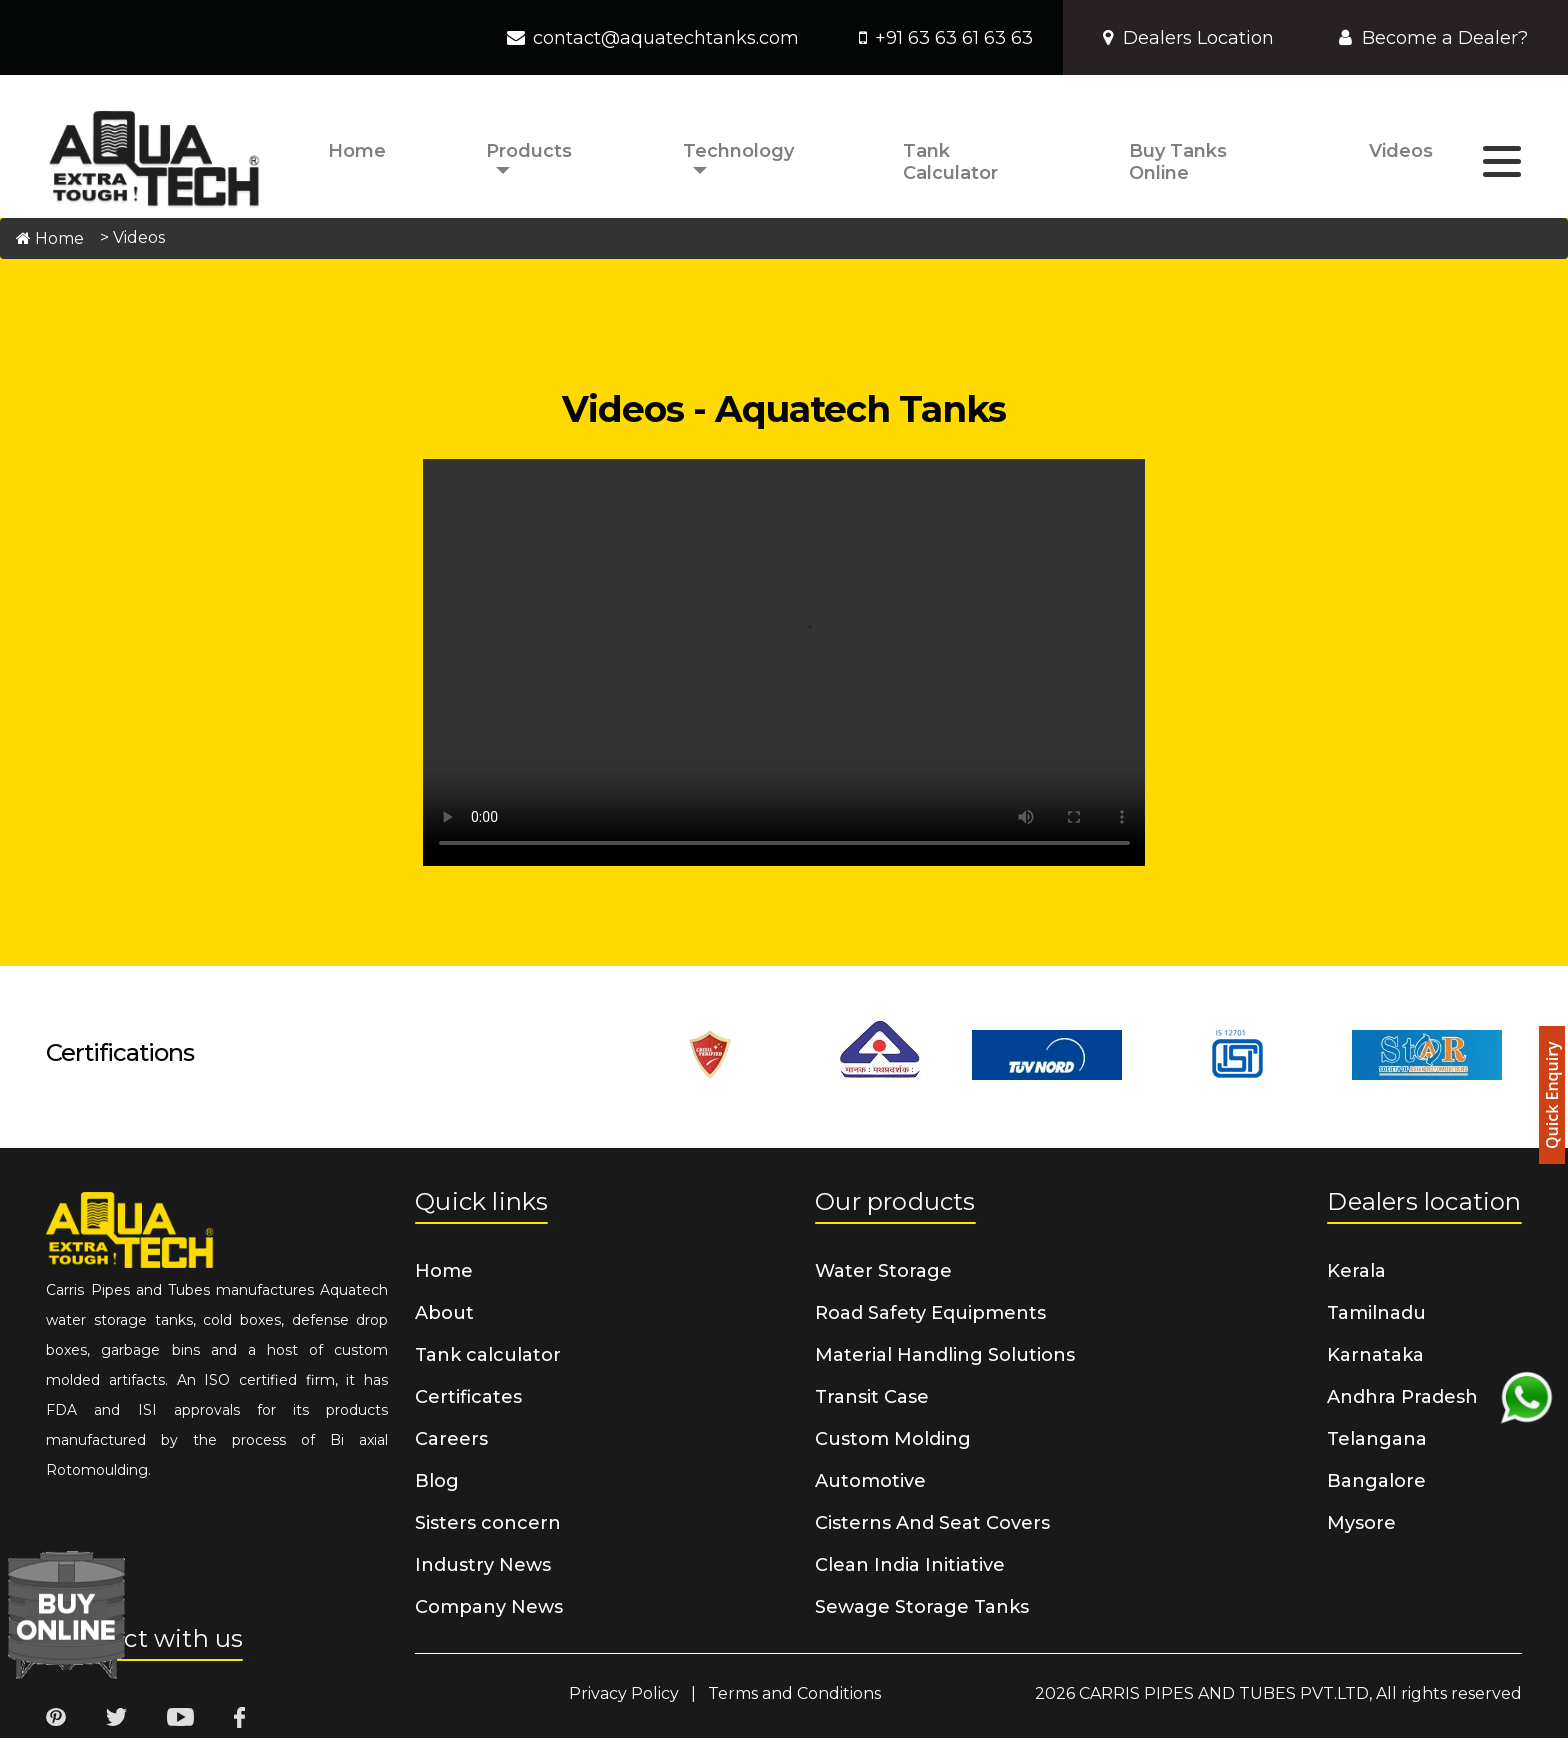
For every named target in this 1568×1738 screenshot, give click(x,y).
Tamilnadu (1376, 1313)
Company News (489, 1607)
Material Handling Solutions (945, 1355)
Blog (437, 1481)
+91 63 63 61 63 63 (954, 38)
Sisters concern (488, 1523)
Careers (451, 1439)
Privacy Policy (624, 1693)
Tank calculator (950, 162)
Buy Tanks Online (1178, 162)
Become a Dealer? (1433, 38)
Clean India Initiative (910, 1565)
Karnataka (1375, 1355)
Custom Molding (893, 1439)
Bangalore (1376, 1481)
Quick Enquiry (1552, 1096)
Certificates (468, 1397)
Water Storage (883, 1271)
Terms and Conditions (794, 1693)
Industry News (483, 1565)
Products (529, 151)
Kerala (1356, 1271)
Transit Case (872, 1397)
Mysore (1361, 1523)
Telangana (1377, 1439)
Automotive (870, 1481)
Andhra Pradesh (1402, 1397)
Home (357, 150)
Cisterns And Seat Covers (932, 1523)
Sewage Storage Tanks (922, 1607)
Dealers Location (1188, 38)
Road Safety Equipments (930, 1313)
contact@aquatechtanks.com (666, 38)
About (444, 1313)
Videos (1401, 151)
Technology (738, 151)
